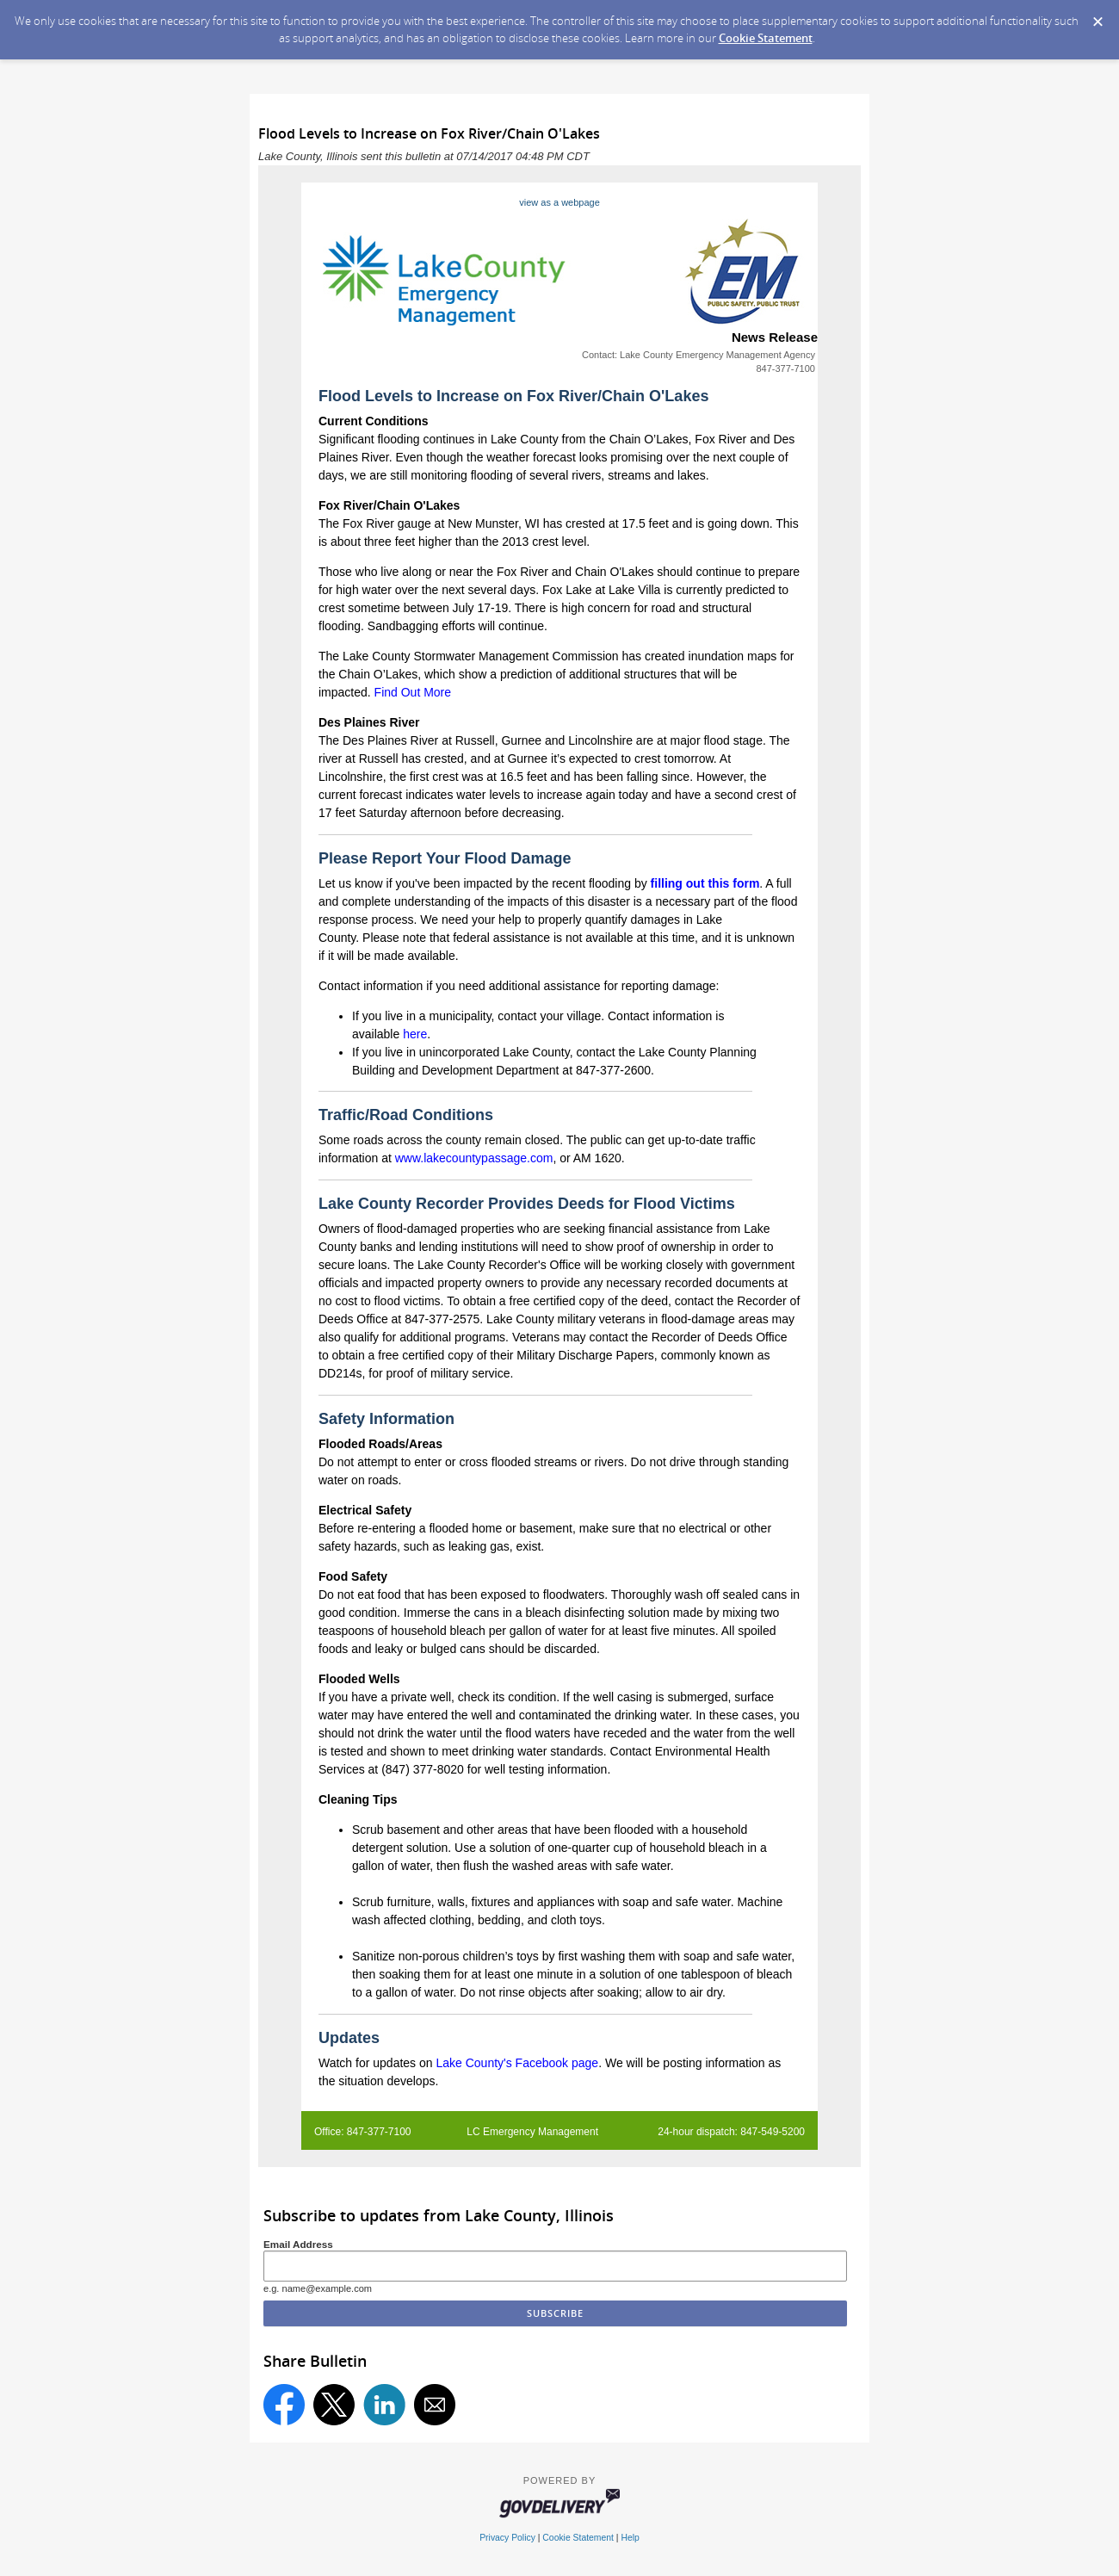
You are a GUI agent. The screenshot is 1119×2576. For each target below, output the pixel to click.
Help (630, 2537)
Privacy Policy (507, 2537)
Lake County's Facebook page (517, 2063)
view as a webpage (559, 202)
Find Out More (412, 692)
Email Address (298, 2244)
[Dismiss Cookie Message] (1097, 16)
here (415, 1034)
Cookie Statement (766, 38)
